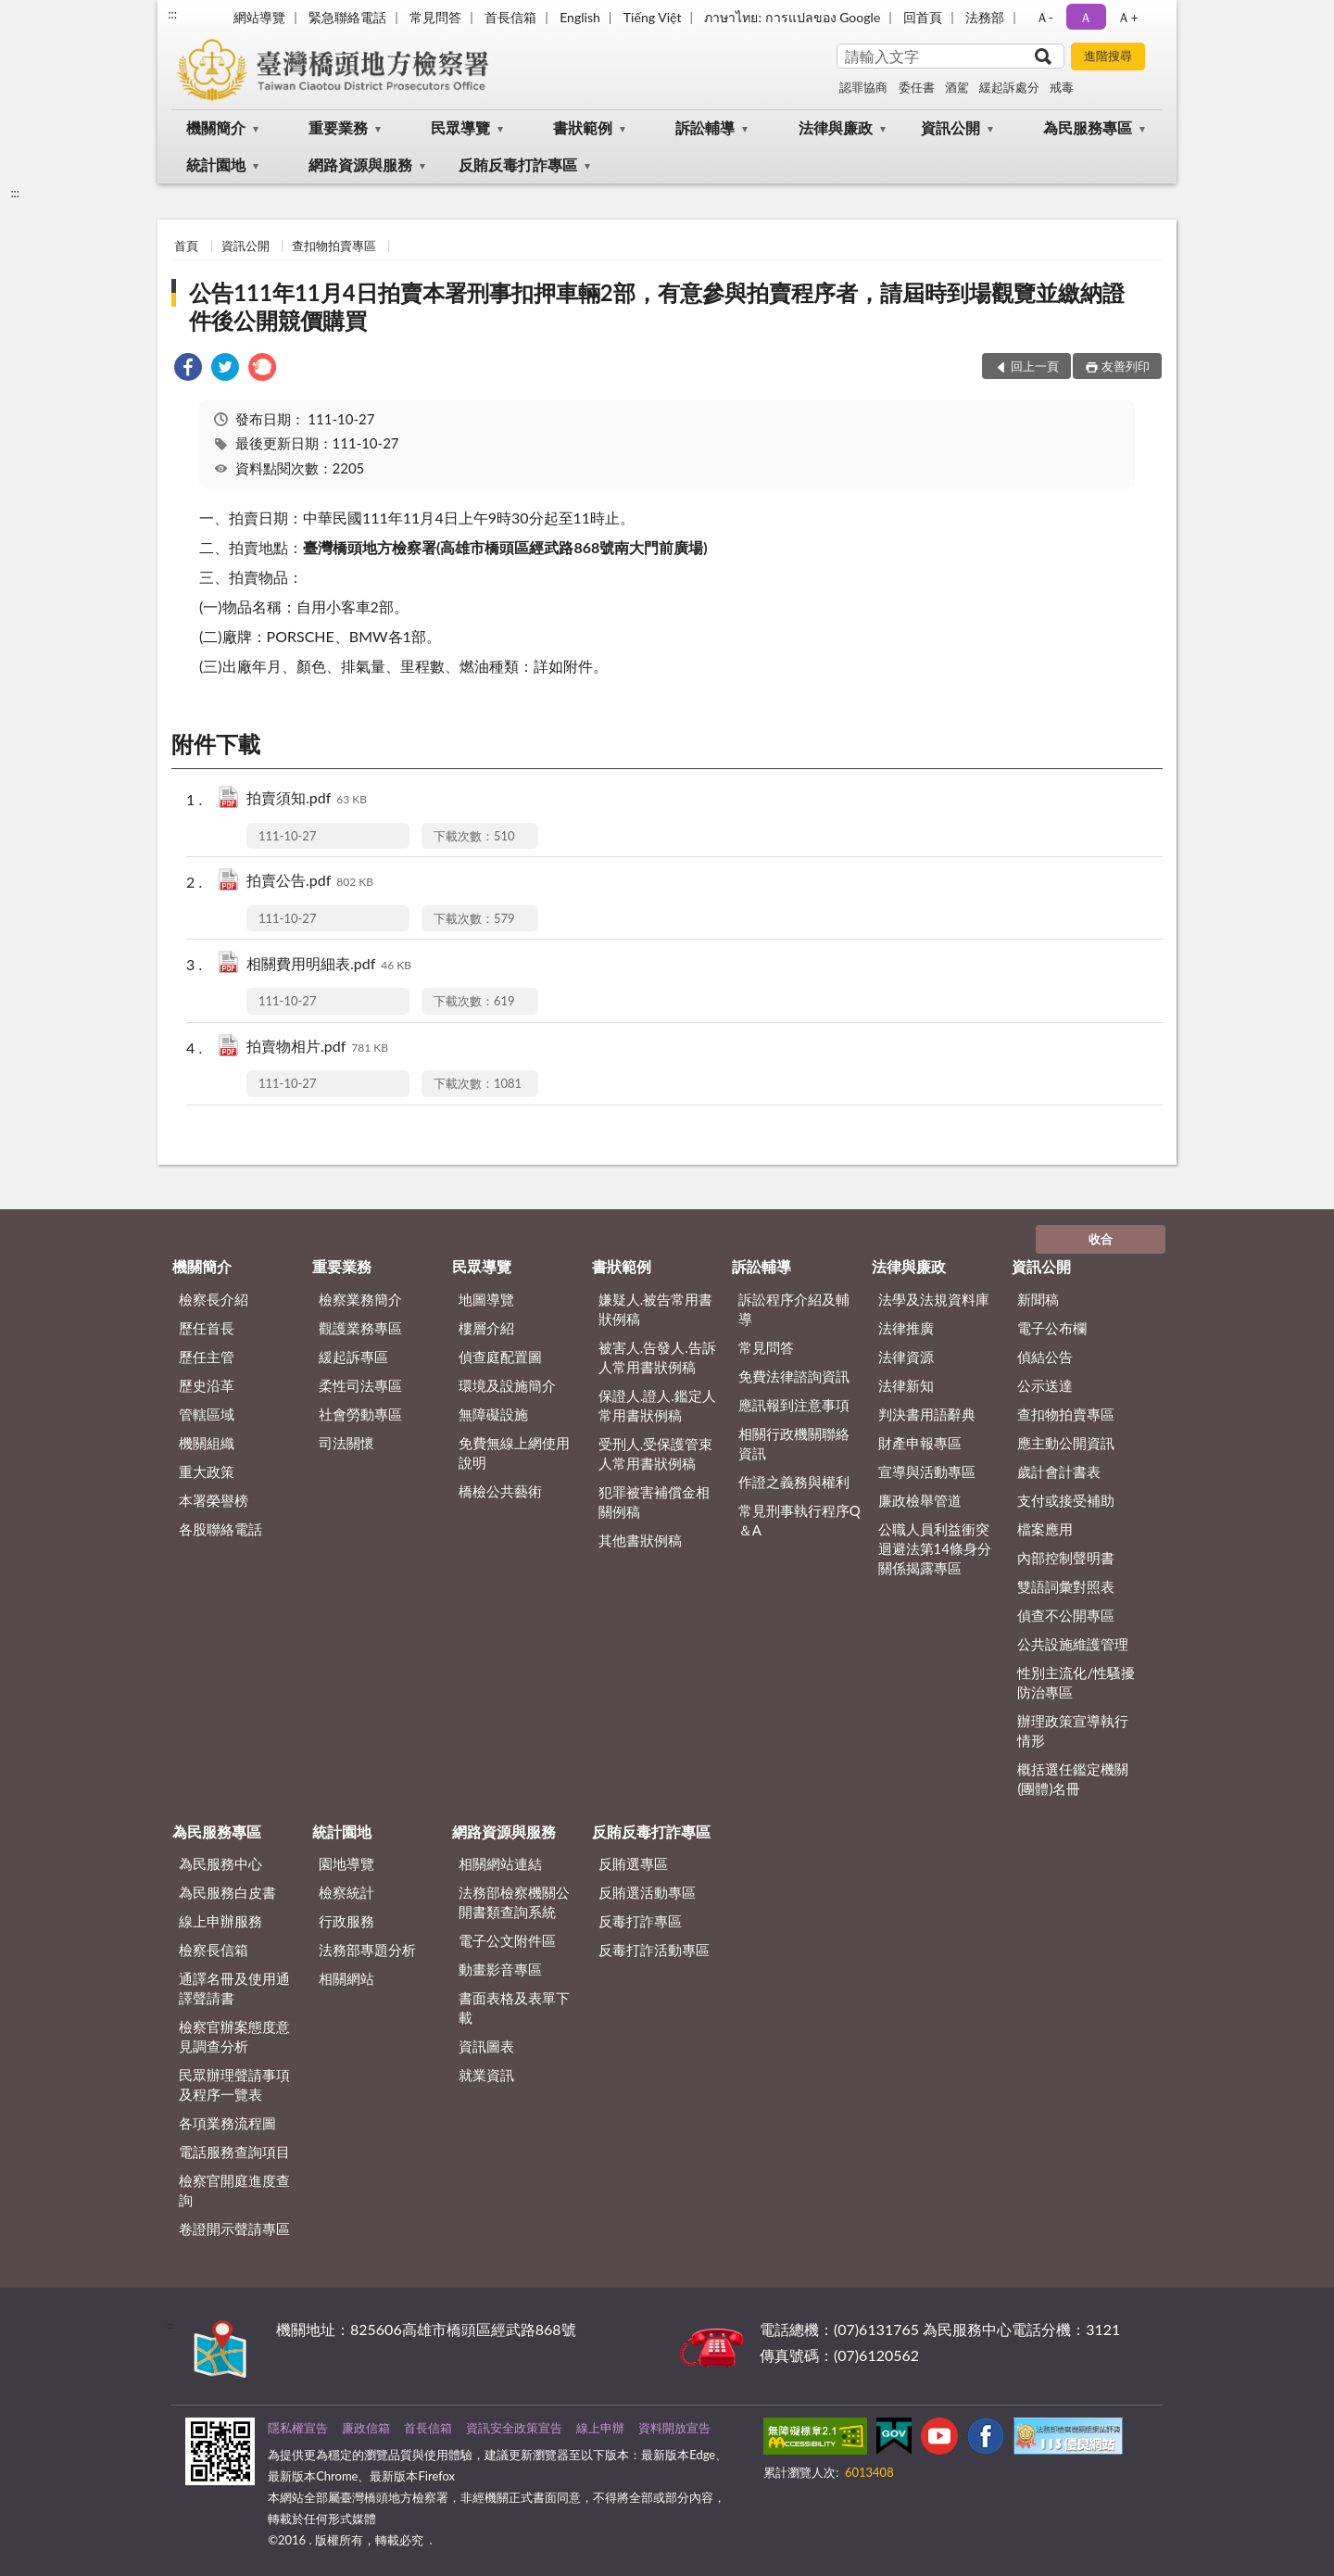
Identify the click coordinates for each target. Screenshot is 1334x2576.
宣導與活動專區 (926, 1471)
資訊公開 (950, 127)
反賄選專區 (633, 1863)
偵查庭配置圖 (500, 1356)
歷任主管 (206, 1356)
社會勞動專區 (360, 1414)
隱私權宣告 (298, 2427)
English (580, 17)
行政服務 (346, 1921)
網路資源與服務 (360, 164)
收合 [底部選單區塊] (1101, 1238)
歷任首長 (206, 1328)
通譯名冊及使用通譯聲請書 (234, 1988)
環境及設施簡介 (507, 1385)
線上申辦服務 (220, 1921)
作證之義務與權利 (793, 1481)
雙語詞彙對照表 (1065, 1586)
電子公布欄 (1052, 1328)
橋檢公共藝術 (500, 1491)
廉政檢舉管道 (920, 1500)
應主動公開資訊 (1065, 1442)
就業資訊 (486, 2074)
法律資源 (906, 1356)
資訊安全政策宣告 (514, 2427)
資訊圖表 (486, 2046)
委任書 (917, 87)
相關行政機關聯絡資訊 (793, 1443)
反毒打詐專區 (640, 1921)
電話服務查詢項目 (234, 2151)
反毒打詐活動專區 (654, 1949)
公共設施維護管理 (1072, 1643)
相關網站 (346, 1978)
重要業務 (338, 127)
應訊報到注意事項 (793, 1404)
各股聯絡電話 (220, 1529)
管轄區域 (206, 1414)
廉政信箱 (366, 2427)
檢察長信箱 (213, 1949)
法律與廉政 (836, 127)
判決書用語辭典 (926, 1414)
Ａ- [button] (1044, 17)
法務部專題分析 (367, 1949)
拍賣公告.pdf (309, 881)
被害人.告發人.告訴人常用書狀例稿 (657, 1357)
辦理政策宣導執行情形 (1072, 1730)
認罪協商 (863, 87)
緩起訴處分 (1009, 87)
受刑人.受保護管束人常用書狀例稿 (655, 1453)
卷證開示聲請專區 (234, 2228)
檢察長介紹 (213, 1299)
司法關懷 (346, 1442)
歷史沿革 (206, 1385)
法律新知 (906, 1385)
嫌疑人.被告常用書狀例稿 (655, 1309)
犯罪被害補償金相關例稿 (654, 1502)
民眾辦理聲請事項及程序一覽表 (234, 2084)
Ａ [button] (1085, 17)
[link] (188, 369)
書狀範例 (582, 127)
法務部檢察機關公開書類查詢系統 (514, 1902)
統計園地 (215, 164)
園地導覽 (346, 1863)
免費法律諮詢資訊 (793, 1376)
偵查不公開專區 (1065, 1615)
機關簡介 (215, 127)
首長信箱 (510, 17)
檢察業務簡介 (360, 1299)
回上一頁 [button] (1035, 366)
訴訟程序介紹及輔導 (793, 1309)
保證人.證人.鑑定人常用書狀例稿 (657, 1405)
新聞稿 (1038, 1299)
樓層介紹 (486, 1328)
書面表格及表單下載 (514, 2007)
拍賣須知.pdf (306, 799)
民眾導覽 (460, 127)
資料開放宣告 (674, 2427)
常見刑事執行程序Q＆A (799, 1520)
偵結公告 (1045, 1356)
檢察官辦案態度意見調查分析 (234, 2036)
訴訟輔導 (705, 127)
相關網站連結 (500, 1863)
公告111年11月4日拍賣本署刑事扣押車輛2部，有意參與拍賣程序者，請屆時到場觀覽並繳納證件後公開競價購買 (656, 306)
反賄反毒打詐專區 (518, 164)
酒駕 (957, 87)
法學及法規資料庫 (933, 1299)
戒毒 (1062, 87)
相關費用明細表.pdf (328, 965)
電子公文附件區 (507, 1940)
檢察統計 (346, 1892)
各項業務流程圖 (227, 2123)
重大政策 (206, 1471)
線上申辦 (600, 2427)
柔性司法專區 (360, 1385)
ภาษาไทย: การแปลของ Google (792, 17)
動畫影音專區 (500, 1969)
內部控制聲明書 (1065, 1557)
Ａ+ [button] (1127, 17)
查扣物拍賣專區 (334, 245)
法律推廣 (906, 1328)
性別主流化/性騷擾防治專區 (1076, 1682)
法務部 (984, 17)
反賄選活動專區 (647, 1892)
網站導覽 (259, 17)
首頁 (186, 245)
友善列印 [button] (1125, 366)
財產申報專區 (920, 1442)
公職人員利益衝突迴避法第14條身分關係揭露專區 (934, 1548)
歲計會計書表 (1059, 1471)
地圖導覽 (486, 1299)
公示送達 (1045, 1385)
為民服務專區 (1087, 127)
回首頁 (922, 17)
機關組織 (206, 1442)
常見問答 (435, 17)
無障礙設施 (493, 1414)
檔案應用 (1045, 1529)
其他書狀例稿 (640, 1540)
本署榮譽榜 (213, 1500)
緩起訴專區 (353, 1356)
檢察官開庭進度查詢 (234, 2190)
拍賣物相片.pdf (317, 1047)
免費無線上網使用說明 (514, 1452)
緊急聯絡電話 (347, 17)
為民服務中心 (220, 1863)
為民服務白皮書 (227, 1892)
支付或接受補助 (1065, 1500)
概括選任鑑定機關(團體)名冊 (1072, 1779)
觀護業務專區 (360, 1328)
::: (172, 13)
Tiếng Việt (652, 17)
